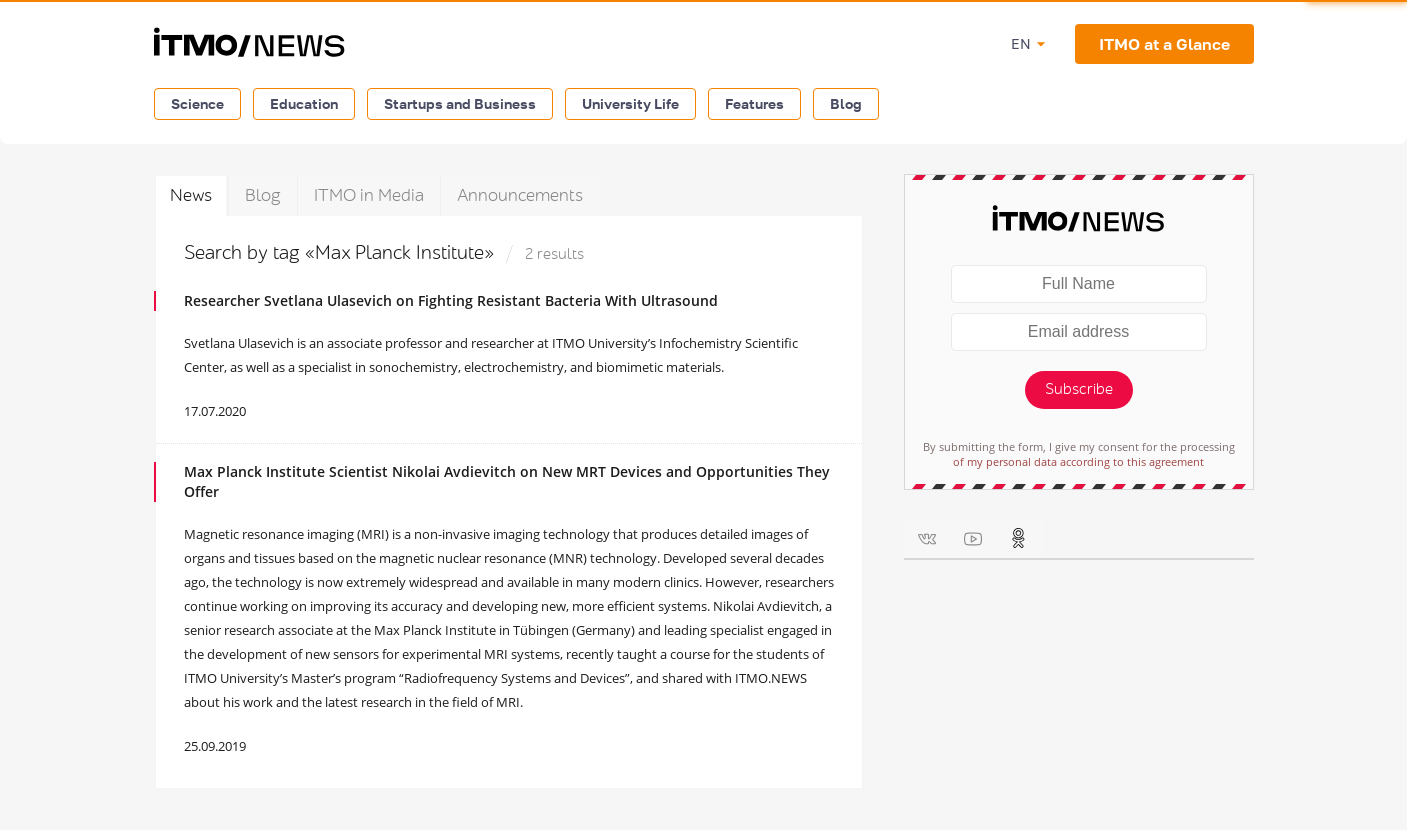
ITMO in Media (369, 195)
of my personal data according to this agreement (1078, 461)
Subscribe (1079, 389)
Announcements (520, 195)
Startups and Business (460, 103)
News (191, 195)
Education (304, 103)
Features (754, 103)
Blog (846, 103)
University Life (630, 103)
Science (197, 103)
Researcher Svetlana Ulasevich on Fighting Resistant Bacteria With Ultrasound (451, 300)
